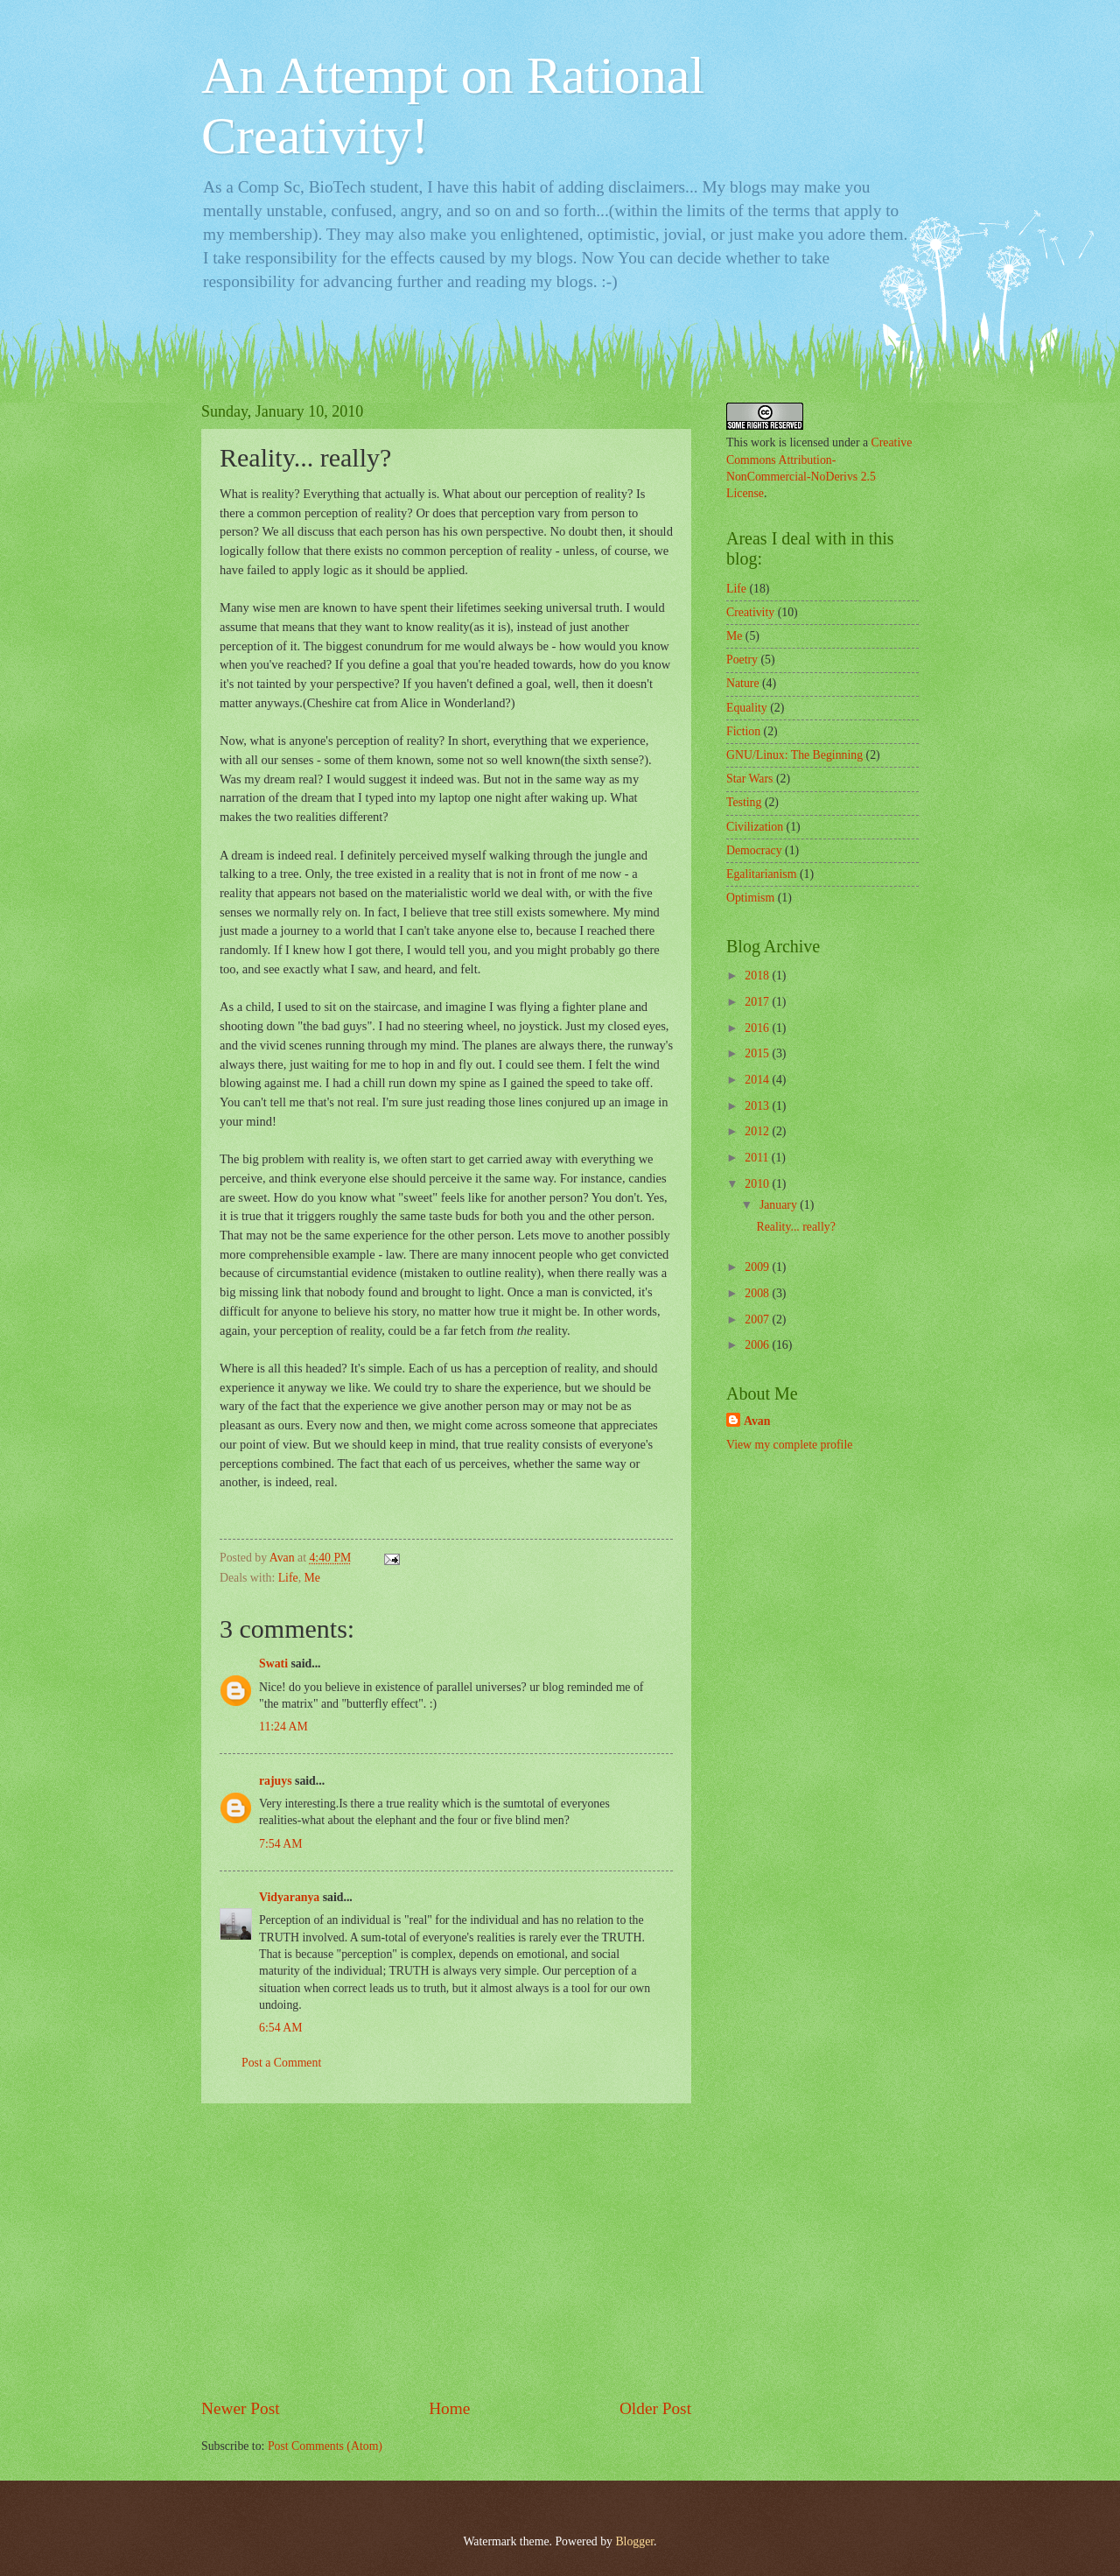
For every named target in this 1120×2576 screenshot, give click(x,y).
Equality (746, 707)
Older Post (655, 2408)
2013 (758, 1106)
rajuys (275, 1780)
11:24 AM (283, 1726)
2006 (758, 1344)
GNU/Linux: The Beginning (794, 755)
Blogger (634, 2541)
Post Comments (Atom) (325, 2446)
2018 (758, 975)
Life (288, 1577)
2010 (758, 1183)
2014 (758, 1079)
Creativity (750, 612)
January (780, 1204)
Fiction (743, 731)
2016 (758, 1028)
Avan (757, 1421)
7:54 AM (280, 1843)
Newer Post (240, 2408)
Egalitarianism (761, 874)
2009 (758, 1267)
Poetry (742, 659)
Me (312, 1577)
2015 (758, 1053)
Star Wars (749, 778)
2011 (758, 1157)
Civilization (754, 826)
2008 (758, 1293)
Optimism (750, 897)
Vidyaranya (289, 1897)
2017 (758, 1001)
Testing (743, 802)
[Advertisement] (446, 2250)
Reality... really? (795, 1226)
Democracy (754, 850)
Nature (743, 683)
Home (449, 2408)
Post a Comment (281, 2062)
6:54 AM (280, 2027)
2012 (758, 1131)
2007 (758, 1319)
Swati (273, 1663)
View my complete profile (789, 1444)
